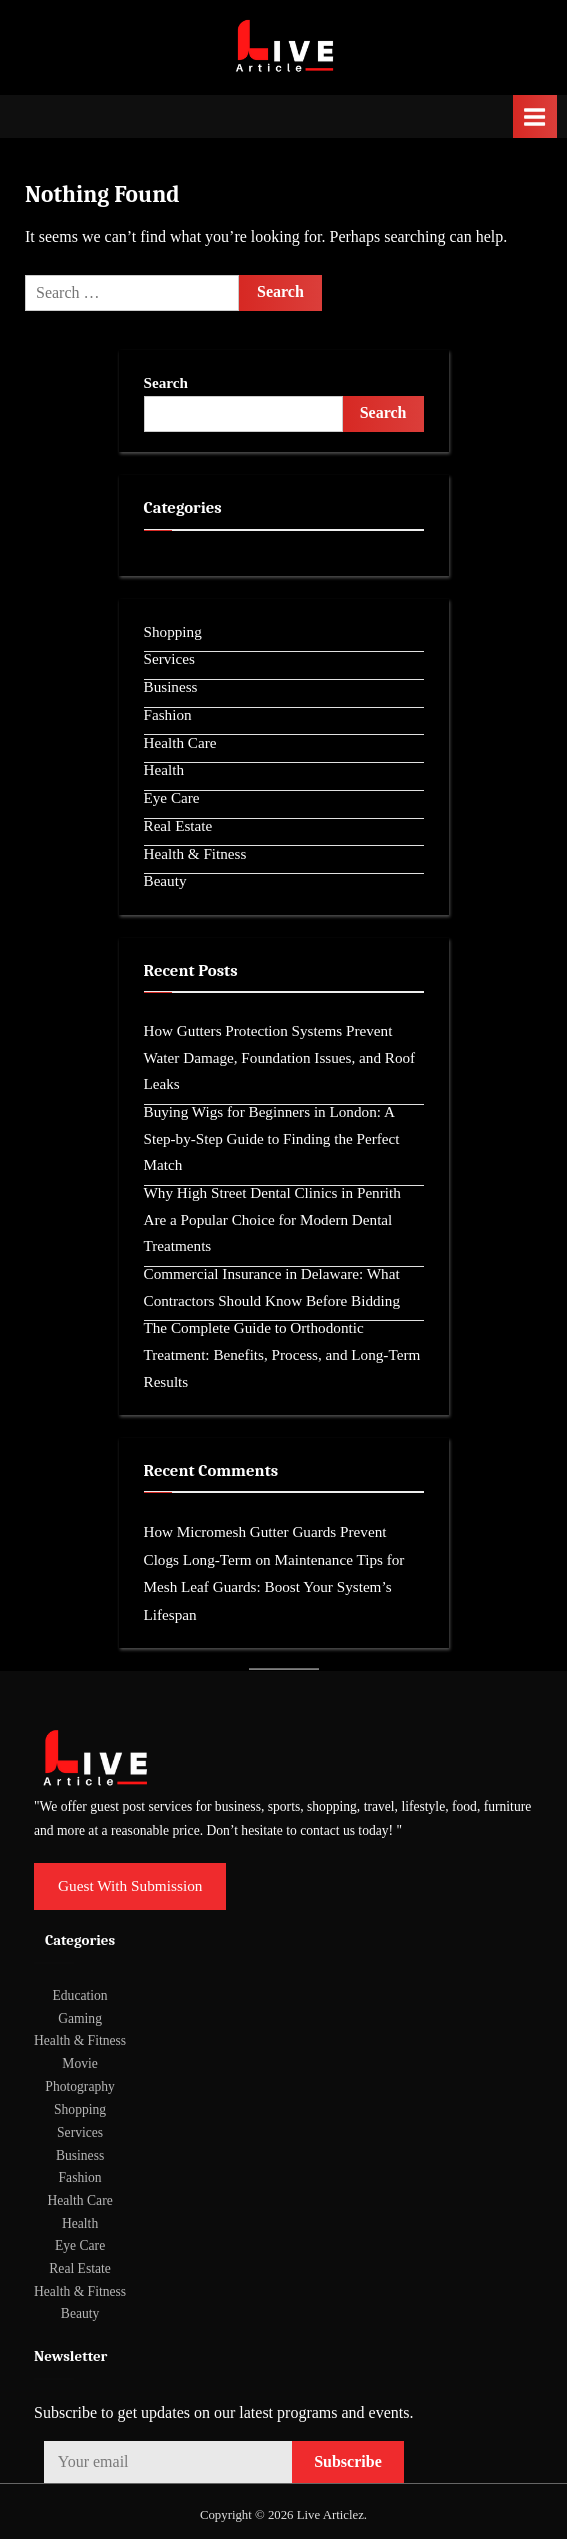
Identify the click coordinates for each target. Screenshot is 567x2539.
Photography (79, 2086)
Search (166, 382)
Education (80, 1995)
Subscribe (348, 2461)
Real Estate (178, 825)
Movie (80, 2063)
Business (171, 686)
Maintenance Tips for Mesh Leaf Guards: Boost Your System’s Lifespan (274, 1587)
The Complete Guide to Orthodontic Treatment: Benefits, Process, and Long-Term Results (282, 1354)
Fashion (168, 714)
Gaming (80, 2018)
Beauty (165, 880)
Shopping (173, 631)
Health (164, 769)
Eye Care (172, 797)
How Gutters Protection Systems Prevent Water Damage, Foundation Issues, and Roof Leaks (280, 1057)
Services (169, 658)
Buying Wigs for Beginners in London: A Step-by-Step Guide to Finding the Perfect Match (272, 1138)
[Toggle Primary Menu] (535, 116)
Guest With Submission (130, 1885)
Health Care (180, 742)
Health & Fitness (195, 853)
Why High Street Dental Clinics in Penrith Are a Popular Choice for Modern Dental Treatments (272, 1219)
